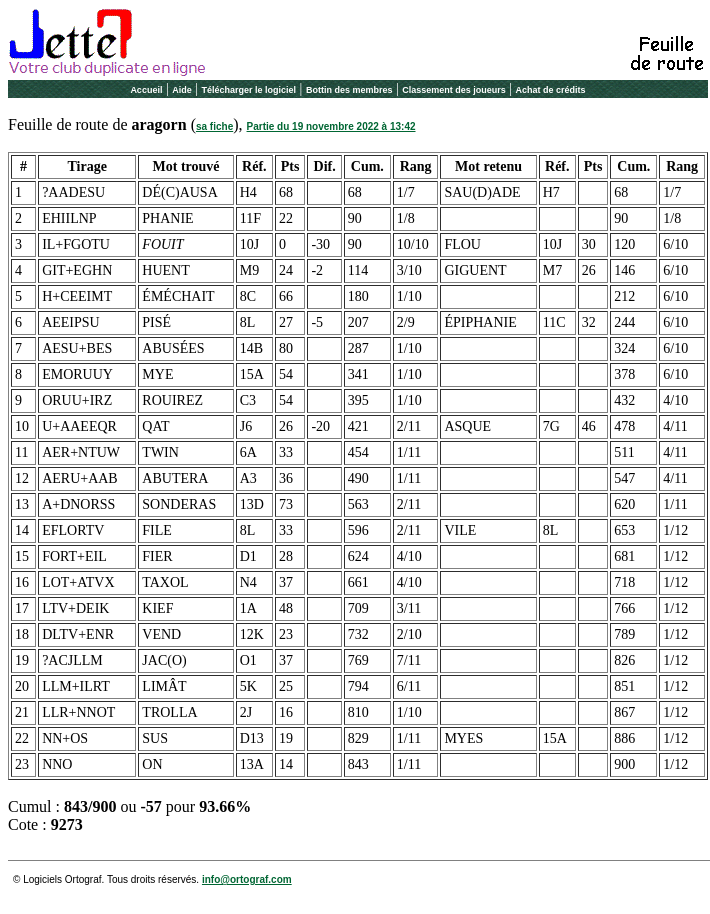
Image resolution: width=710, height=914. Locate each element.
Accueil (146, 90)
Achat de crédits (551, 90)
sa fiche (214, 126)
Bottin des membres (349, 90)
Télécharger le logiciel (249, 90)
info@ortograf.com (247, 879)
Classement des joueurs (454, 90)
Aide (182, 90)
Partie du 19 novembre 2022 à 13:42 (331, 126)
